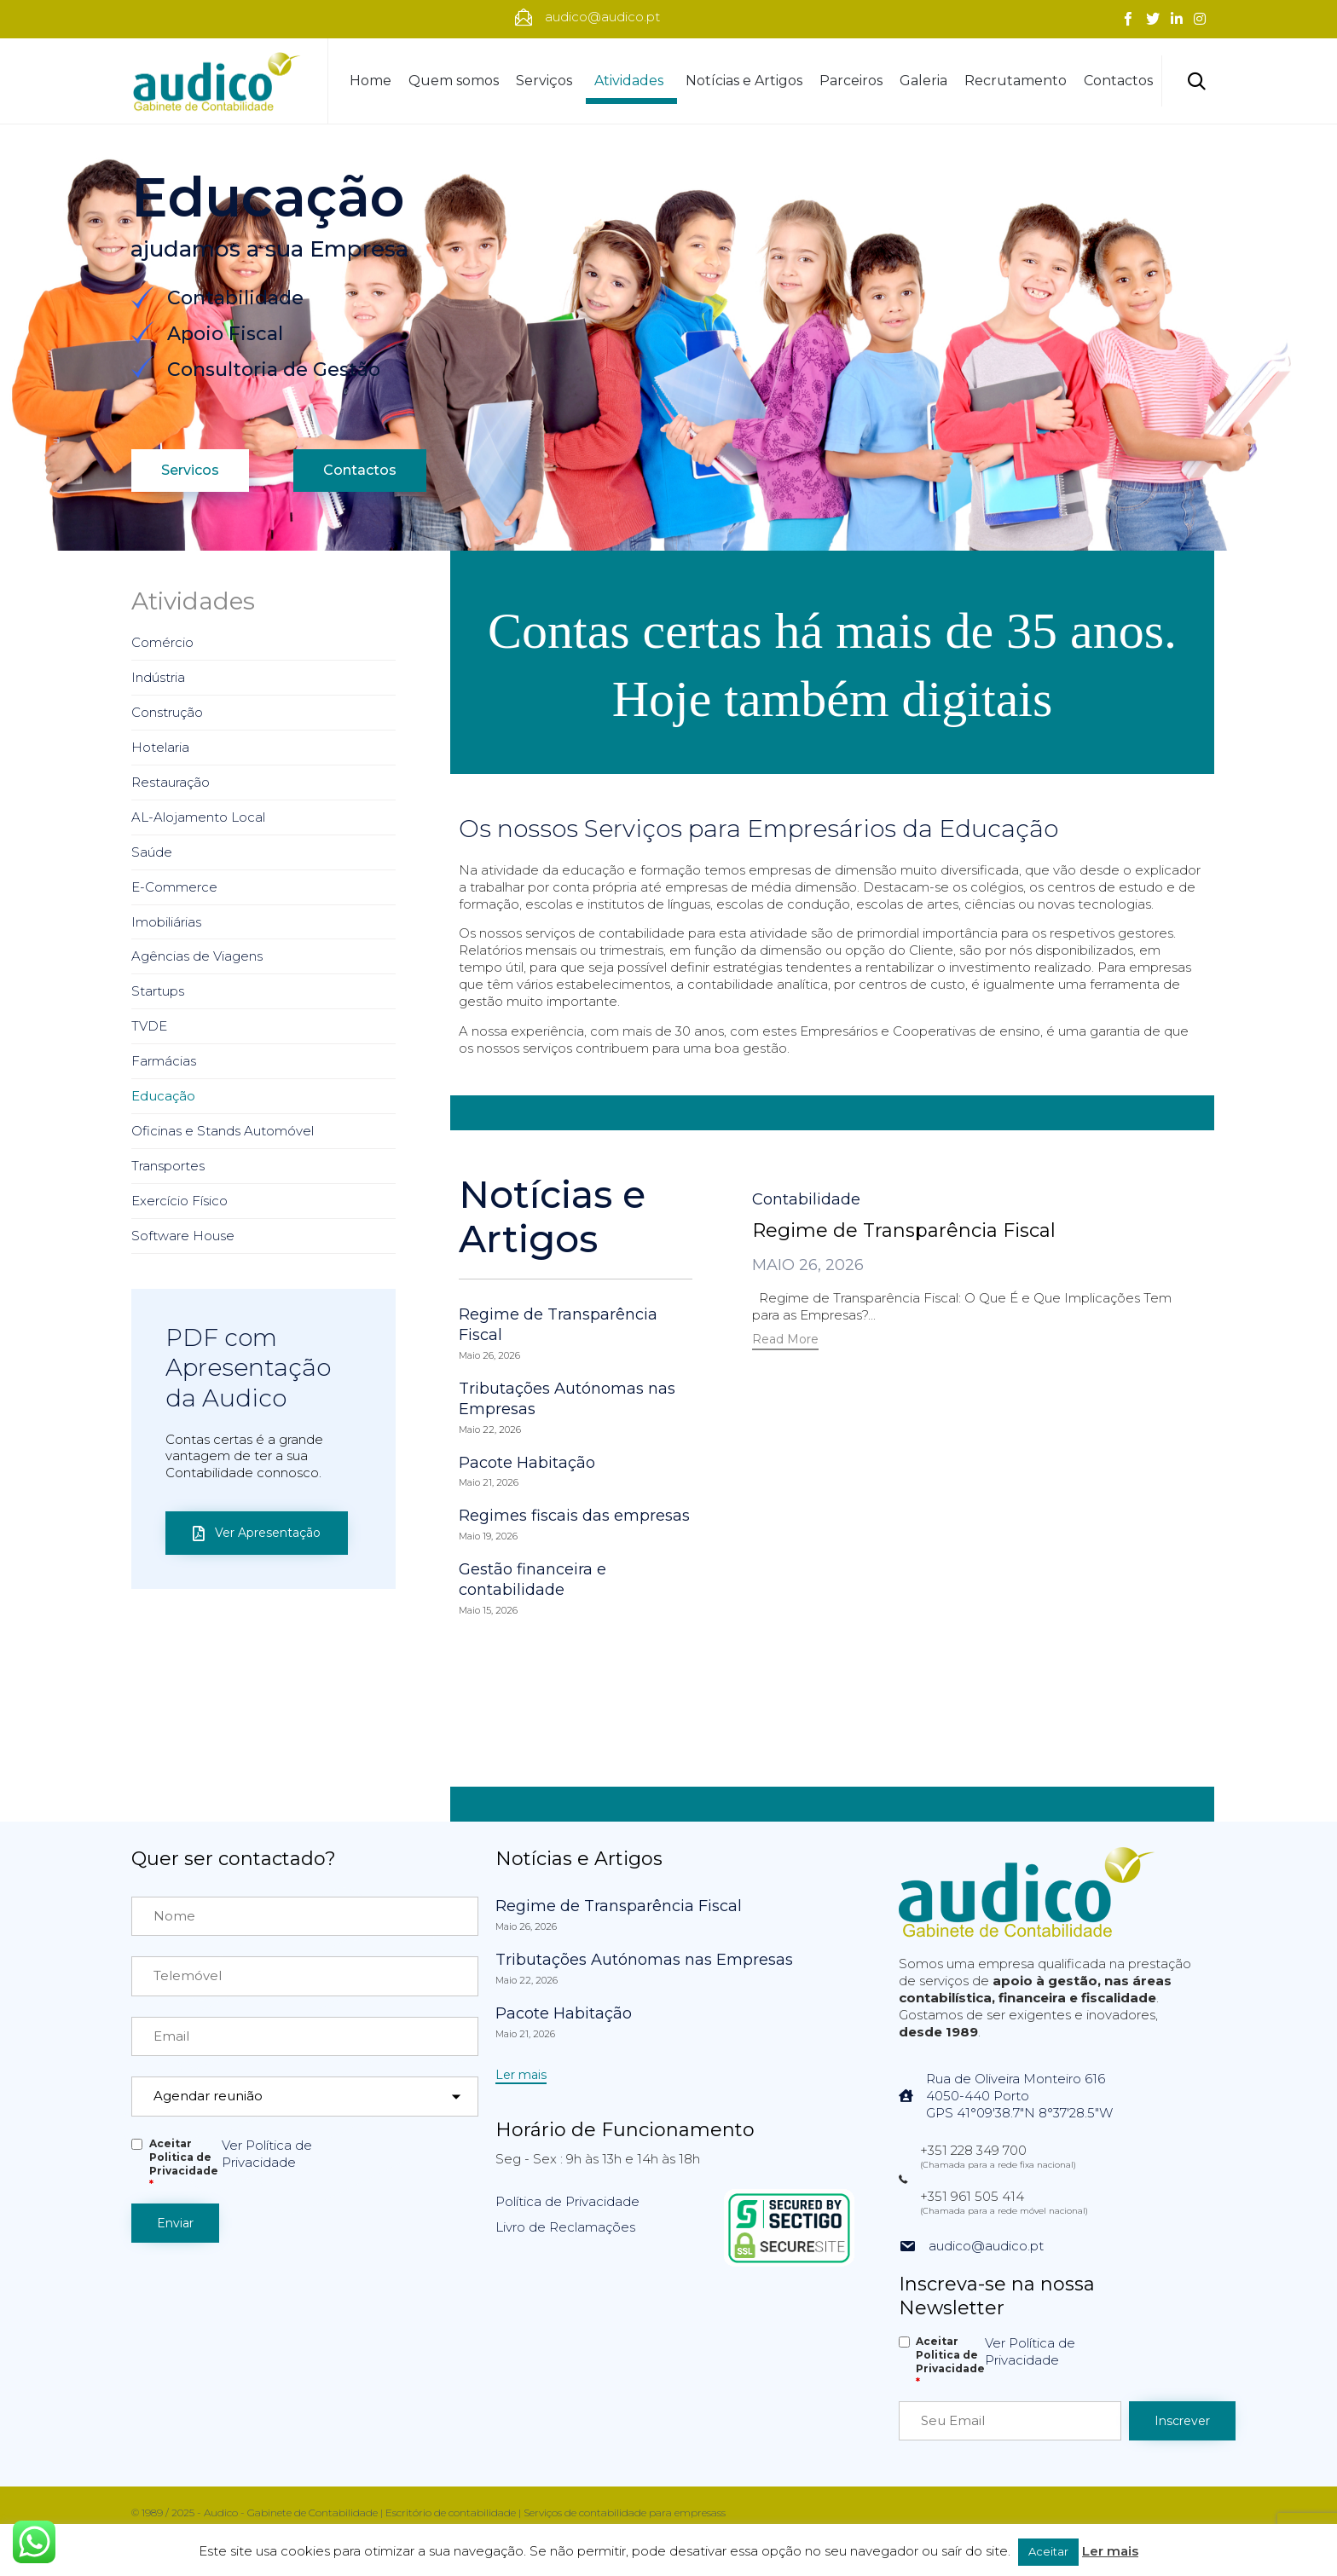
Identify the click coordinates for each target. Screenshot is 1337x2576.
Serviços (546, 80)
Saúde (151, 852)
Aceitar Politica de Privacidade (183, 2164)
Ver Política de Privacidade (267, 2153)
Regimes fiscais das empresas (574, 1515)
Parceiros (851, 80)
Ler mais (1110, 2551)
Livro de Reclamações (565, 2227)
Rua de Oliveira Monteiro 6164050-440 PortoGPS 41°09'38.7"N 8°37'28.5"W (1019, 2096)
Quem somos (453, 80)
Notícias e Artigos (744, 80)
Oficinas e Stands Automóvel (222, 1131)
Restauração (170, 782)
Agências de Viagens (197, 956)
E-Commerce (174, 887)
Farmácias (163, 1061)
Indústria (158, 677)
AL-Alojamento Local (198, 817)
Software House (182, 1235)
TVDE (149, 1026)
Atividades (631, 80)
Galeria (923, 80)
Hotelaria (160, 747)
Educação (163, 1096)
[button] (785, 1341)
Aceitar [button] (1048, 2551)
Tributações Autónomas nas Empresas (644, 1959)
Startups (157, 991)
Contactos (1118, 80)
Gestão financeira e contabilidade (532, 1579)
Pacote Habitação (527, 1462)
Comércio (162, 642)
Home (370, 80)
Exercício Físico (179, 1201)
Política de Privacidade (567, 2201)
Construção (167, 712)
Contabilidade (806, 1199)
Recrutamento (1015, 80)
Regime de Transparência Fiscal (904, 1230)
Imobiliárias (166, 922)
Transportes (168, 1166)
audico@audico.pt (986, 2246)
